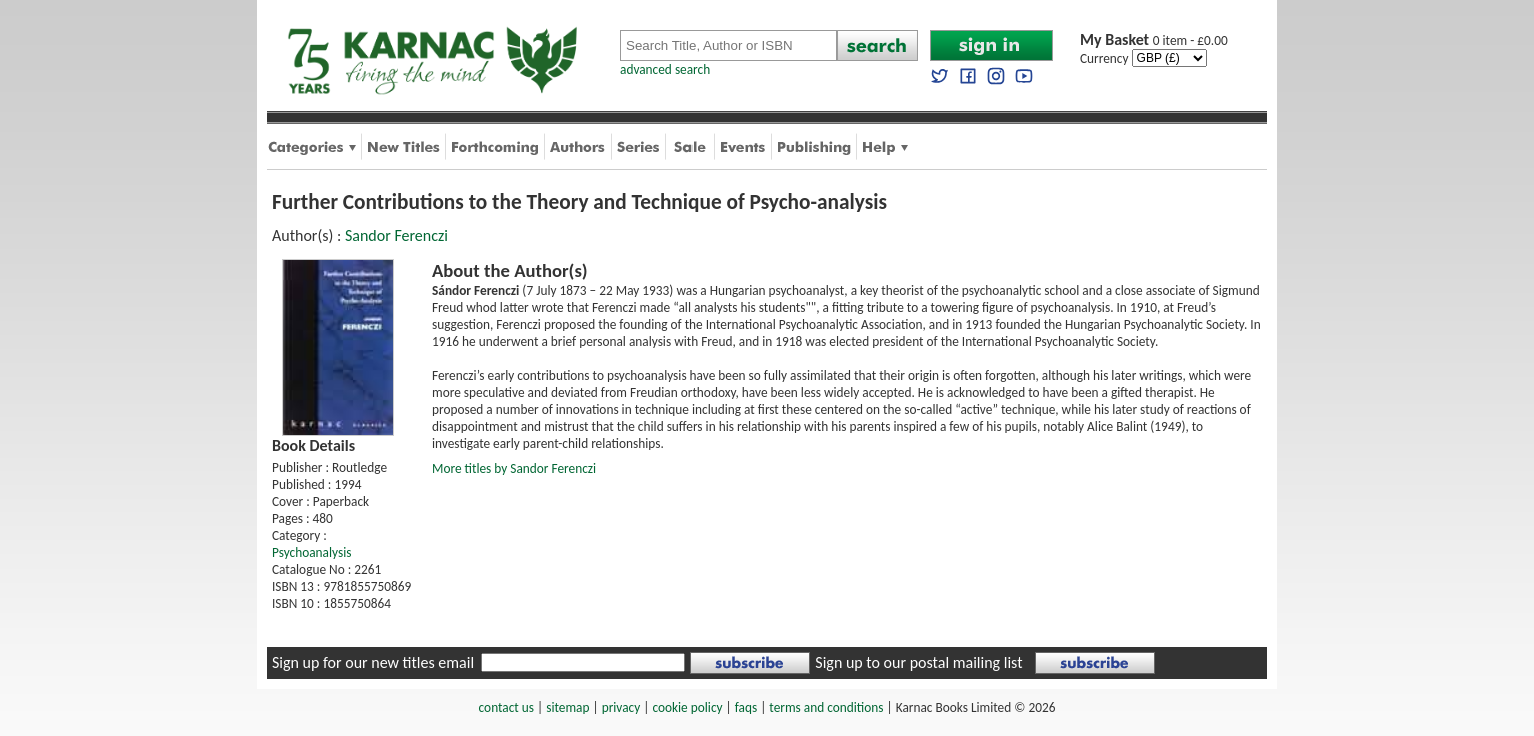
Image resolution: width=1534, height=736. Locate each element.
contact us (506, 707)
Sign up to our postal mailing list (918, 662)
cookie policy (687, 707)
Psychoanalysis (311, 552)
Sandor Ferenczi (396, 235)
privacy (621, 707)
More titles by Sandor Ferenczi (514, 468)
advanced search (665, 69)
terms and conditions (826, 707)
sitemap (567, 707)
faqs (746, 707)
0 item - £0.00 (1154, 40)
